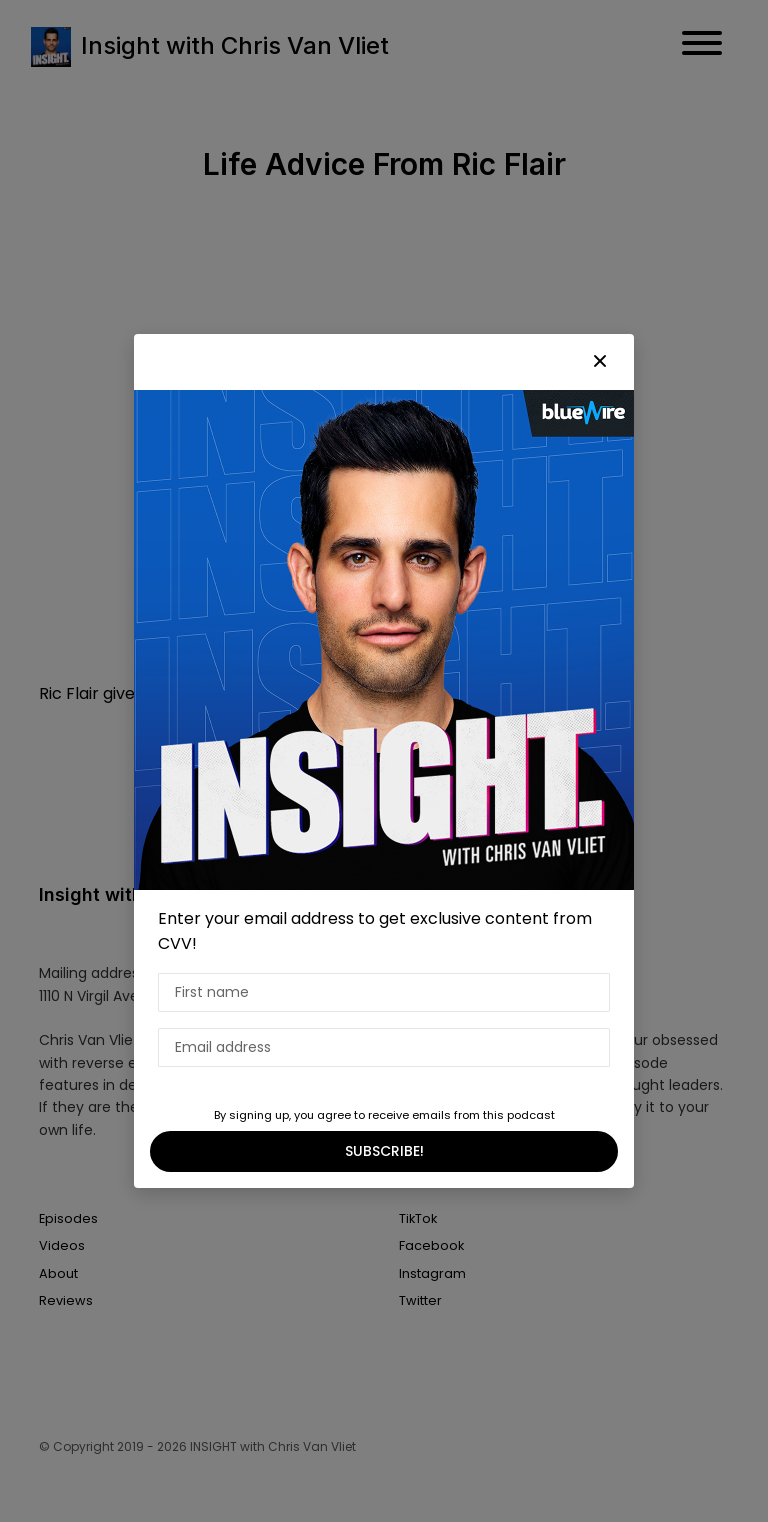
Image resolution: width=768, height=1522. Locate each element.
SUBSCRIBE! (384, 1151)
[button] (600, 362)
